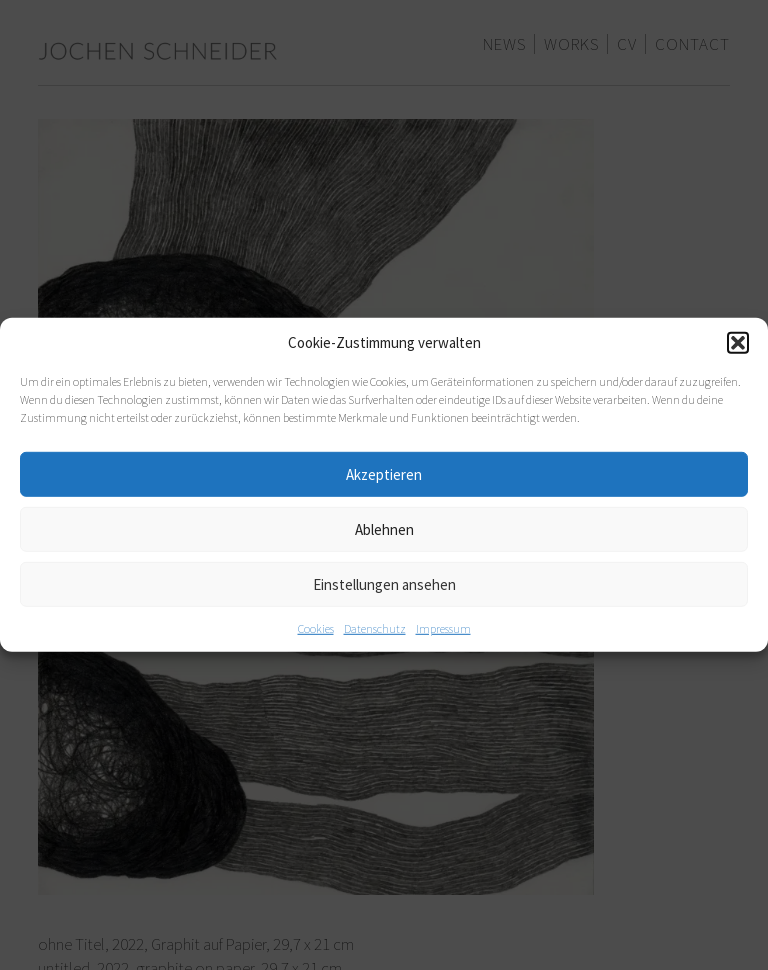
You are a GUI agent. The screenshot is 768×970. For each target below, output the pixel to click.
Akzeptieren (384, 473)
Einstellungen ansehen (384, 583)
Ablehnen (384, 528)
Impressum (443, 628)
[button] (738, 343)
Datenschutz (375, 628)
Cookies (316, 628)
